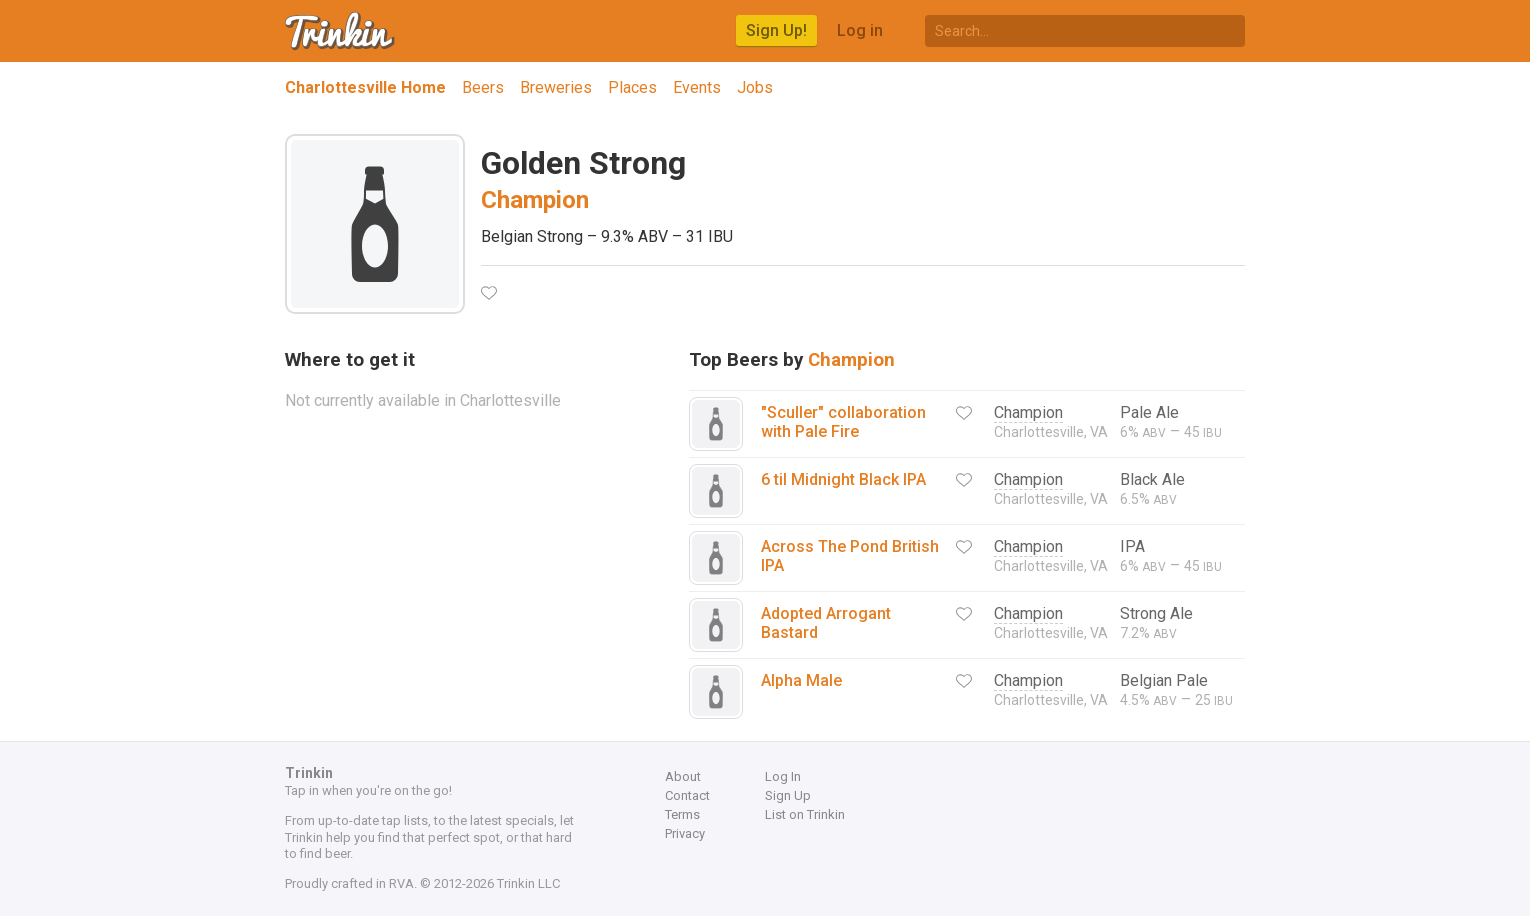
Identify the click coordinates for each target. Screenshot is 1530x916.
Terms (682, 814)
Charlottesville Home (365, 87)
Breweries (556, 87)
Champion (535, 200)
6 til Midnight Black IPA (843, 479)
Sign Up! (776, 30)
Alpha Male (801, 680)
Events (697, 87)
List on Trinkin (805, 814)
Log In (783, 776)
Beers (483, 87)
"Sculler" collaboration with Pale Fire (843, 422)
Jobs (755, 87)
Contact (687, 795)
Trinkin (341, 31)
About (683, 776)
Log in (860, 30)
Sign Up (788, 795)
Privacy (685, 833)
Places (632, 87)
